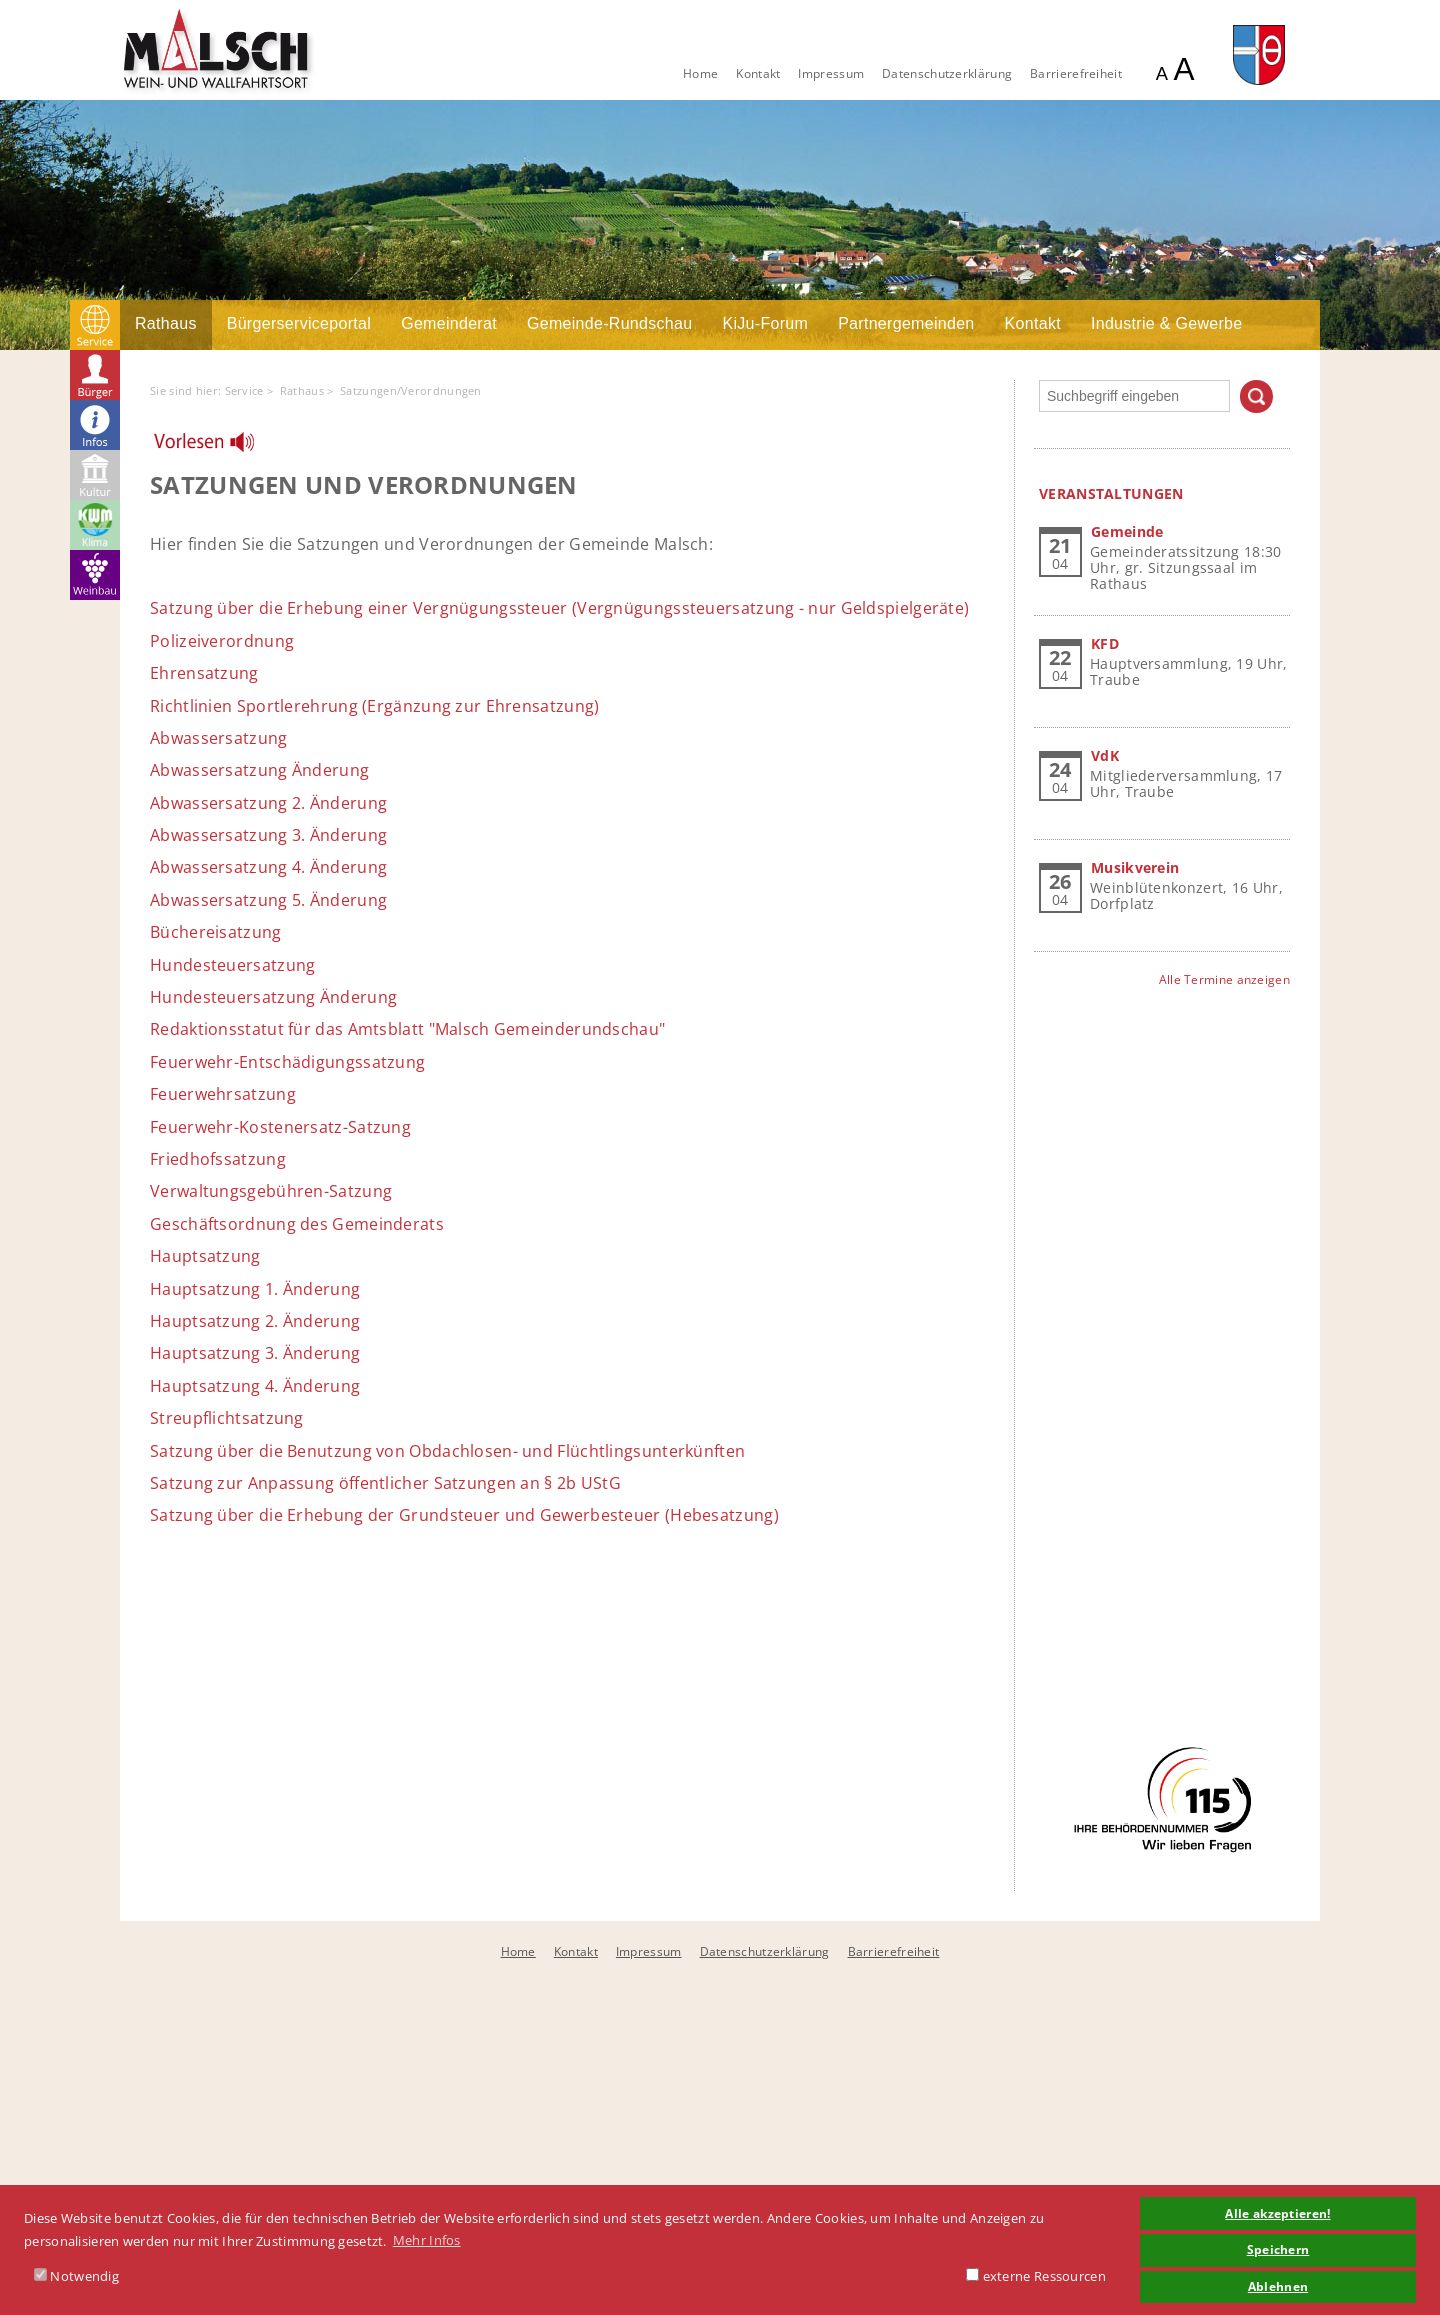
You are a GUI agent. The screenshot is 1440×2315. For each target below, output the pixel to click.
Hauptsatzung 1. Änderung (255, 1289)
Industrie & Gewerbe (1167, 323)
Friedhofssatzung (218, 1159)
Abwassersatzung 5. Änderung (268, 900)
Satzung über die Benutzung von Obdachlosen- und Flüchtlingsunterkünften (447, 1451)
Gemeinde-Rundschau (610, 323)
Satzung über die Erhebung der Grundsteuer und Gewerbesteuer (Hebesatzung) (464, 1515)
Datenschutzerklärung (947, 73)
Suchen (1256, 396)
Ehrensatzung (204, 673)
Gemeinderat (449, 323)
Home (700, 73)
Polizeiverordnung (222, 641)
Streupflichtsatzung (227, 1418)
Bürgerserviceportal (299, 323)
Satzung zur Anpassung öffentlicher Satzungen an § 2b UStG (385, 1483)
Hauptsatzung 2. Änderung (255, 1321)
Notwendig (76, 2276)
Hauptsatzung (205, 1256)
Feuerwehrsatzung (223, 1094)
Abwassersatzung (219, 738)
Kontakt (758, 73)
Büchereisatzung (216, 932)
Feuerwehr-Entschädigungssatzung (287, 1062)
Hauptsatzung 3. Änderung (255, 1353)
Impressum (831, 73)
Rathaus (166, 323)
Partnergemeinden (906, 323)
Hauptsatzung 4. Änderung (255, 1386)
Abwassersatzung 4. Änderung (268, 867)
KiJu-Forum (765, 323)
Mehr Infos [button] (427, 2240)
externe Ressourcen (1036, 2276)
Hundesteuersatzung (232, 965)
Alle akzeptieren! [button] (1277, 2213)
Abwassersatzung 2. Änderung (268, 803)
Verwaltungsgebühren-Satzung (271, 1191)
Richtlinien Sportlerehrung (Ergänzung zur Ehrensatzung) (375, 706)
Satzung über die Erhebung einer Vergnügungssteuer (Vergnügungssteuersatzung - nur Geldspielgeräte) (559, 608)
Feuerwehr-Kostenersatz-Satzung (280, 1127)
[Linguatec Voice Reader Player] (216, 447)
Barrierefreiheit (1076, 73)
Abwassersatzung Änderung (259, 770)
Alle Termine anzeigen (1224, 979)
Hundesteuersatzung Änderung (273, 997)
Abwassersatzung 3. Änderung (268, 835)
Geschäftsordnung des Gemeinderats (297, 1224)
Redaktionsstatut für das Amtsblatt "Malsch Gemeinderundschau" (407, 1029)
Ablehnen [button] (1278, 2286)
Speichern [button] (1278, 2249)
